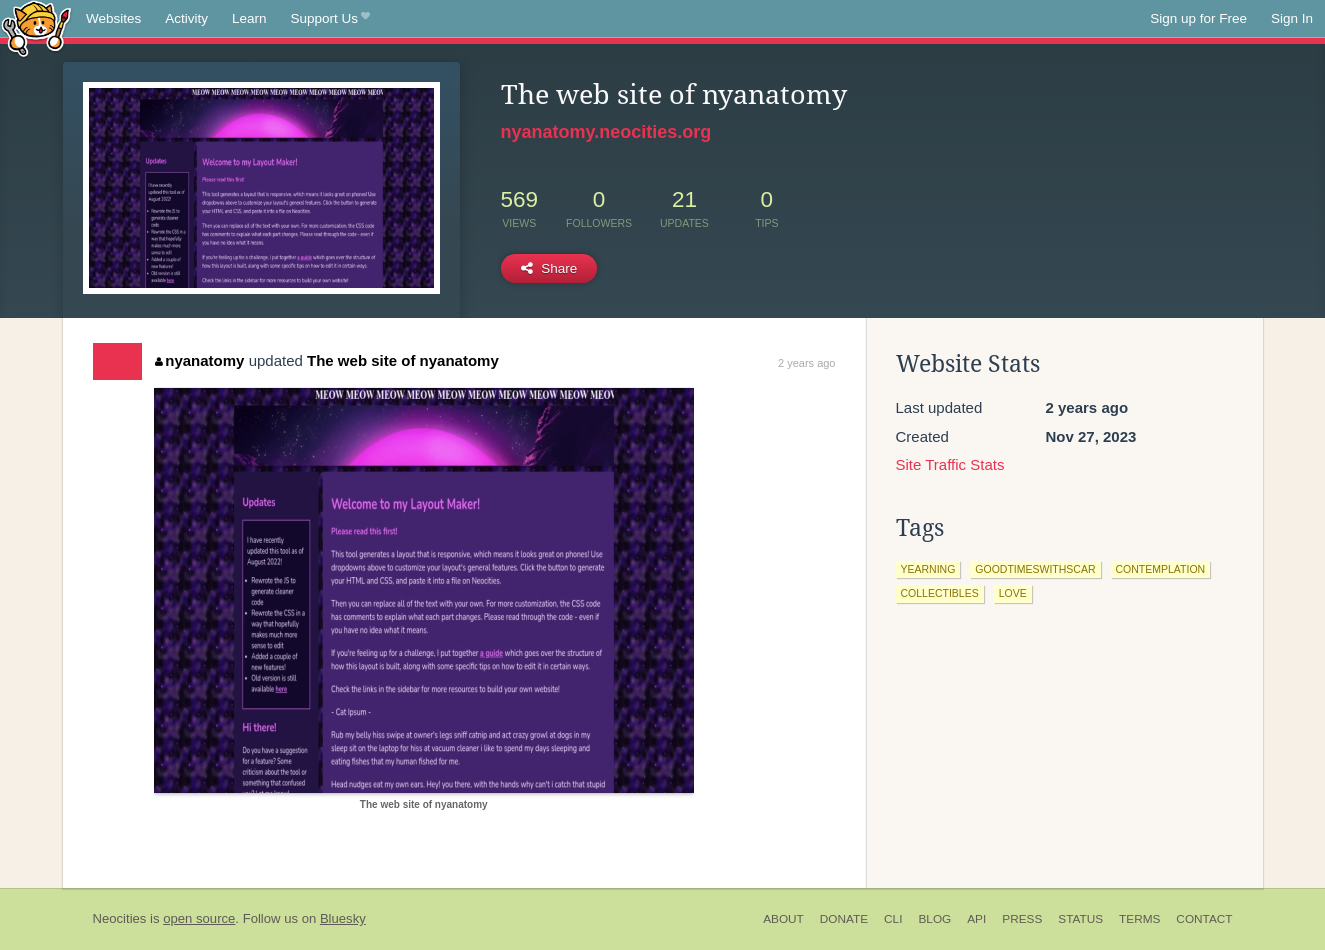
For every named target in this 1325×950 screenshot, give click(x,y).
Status (1080, 919)
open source (199, 918)
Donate (844, 919)
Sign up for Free (1198, 18)
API (976, 919)
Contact (1204, 919)
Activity (186, 18)
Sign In (1292, 18)
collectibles (940, 593)
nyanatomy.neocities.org (606, 132)
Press (1022, 919)
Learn (249, 18)
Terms (1139, 919)
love (1013, 593)
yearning (928, 569)
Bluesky (343, 918)
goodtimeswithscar (1035, 569)
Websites (113, 18)
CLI (893, 919)
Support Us (330, 19)
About (783, 919)
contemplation (1161, 569)
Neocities (120, 918)
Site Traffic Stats (950, 464)
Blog (934, 919)
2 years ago (806, 363)
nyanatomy (200, 360)
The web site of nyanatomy (403, 360)
